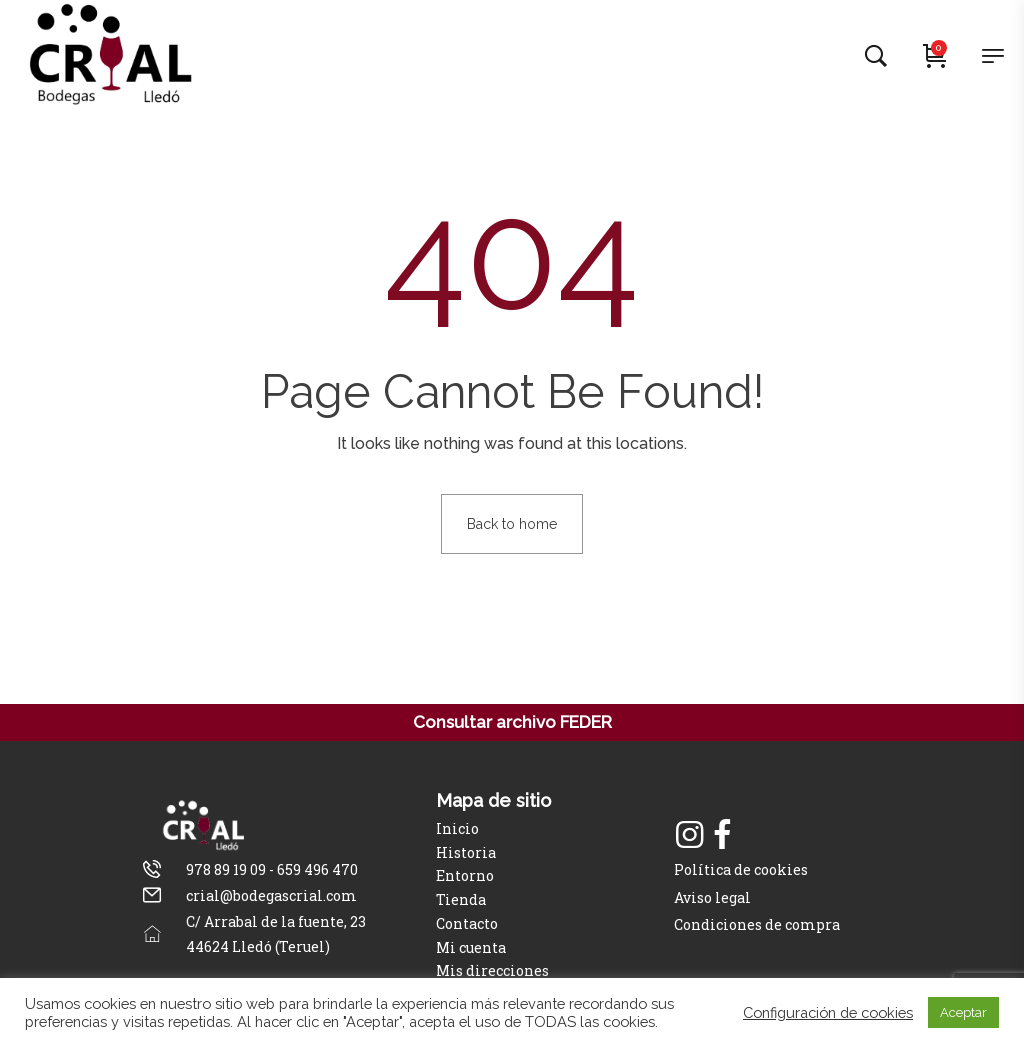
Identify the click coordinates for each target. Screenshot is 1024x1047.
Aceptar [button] (963, 1012)
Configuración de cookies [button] (828, 1012)
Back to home (512, 524)
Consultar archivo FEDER (512, 722)
